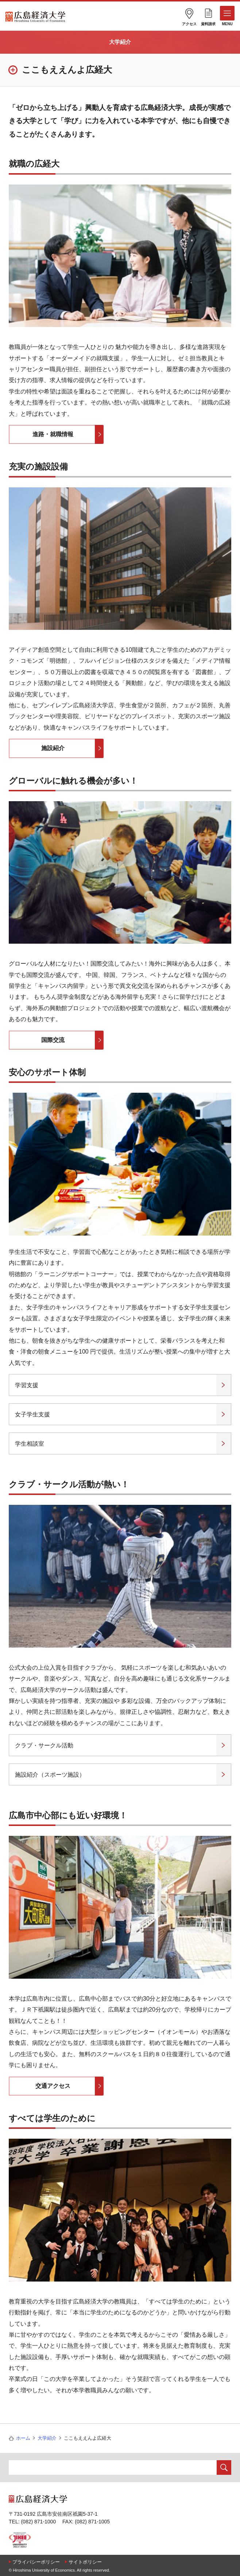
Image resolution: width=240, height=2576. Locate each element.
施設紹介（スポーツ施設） (50, 1775)
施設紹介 (53, 748)
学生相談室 (29, 1444)
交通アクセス (52, 2086)
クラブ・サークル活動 (44, 1745)
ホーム (23, 2438)
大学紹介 (120, 42)
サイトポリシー (85, 2562)
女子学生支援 (32, 1414)
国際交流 (53, 1040)
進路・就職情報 (52, 434)
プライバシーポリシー (36, 2562)
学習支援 (26, 1385)
